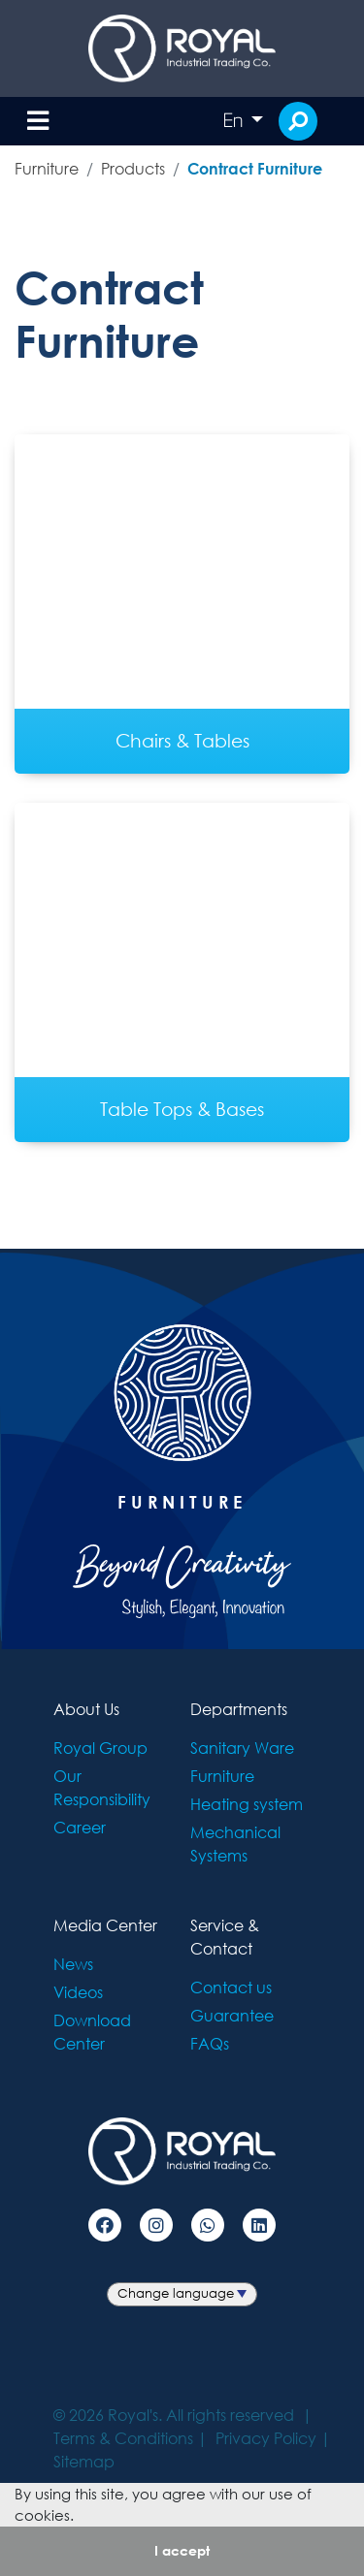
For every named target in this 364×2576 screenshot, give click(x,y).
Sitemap (84, 2461)
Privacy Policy (265, 2438)
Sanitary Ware (242, 1747)
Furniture (47, 168)
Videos (78, 1992)
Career (79, 1827)
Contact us (231, 1987)
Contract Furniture (254, 168)
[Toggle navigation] (38, 122)
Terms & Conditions (123, 2438)
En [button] (235, 120)
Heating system (246, 1804)
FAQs (209, 2043)
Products (133, 168)
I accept (182, 2550)
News (73, 1964)
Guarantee (232, 2015)
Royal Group (100, 1747)
